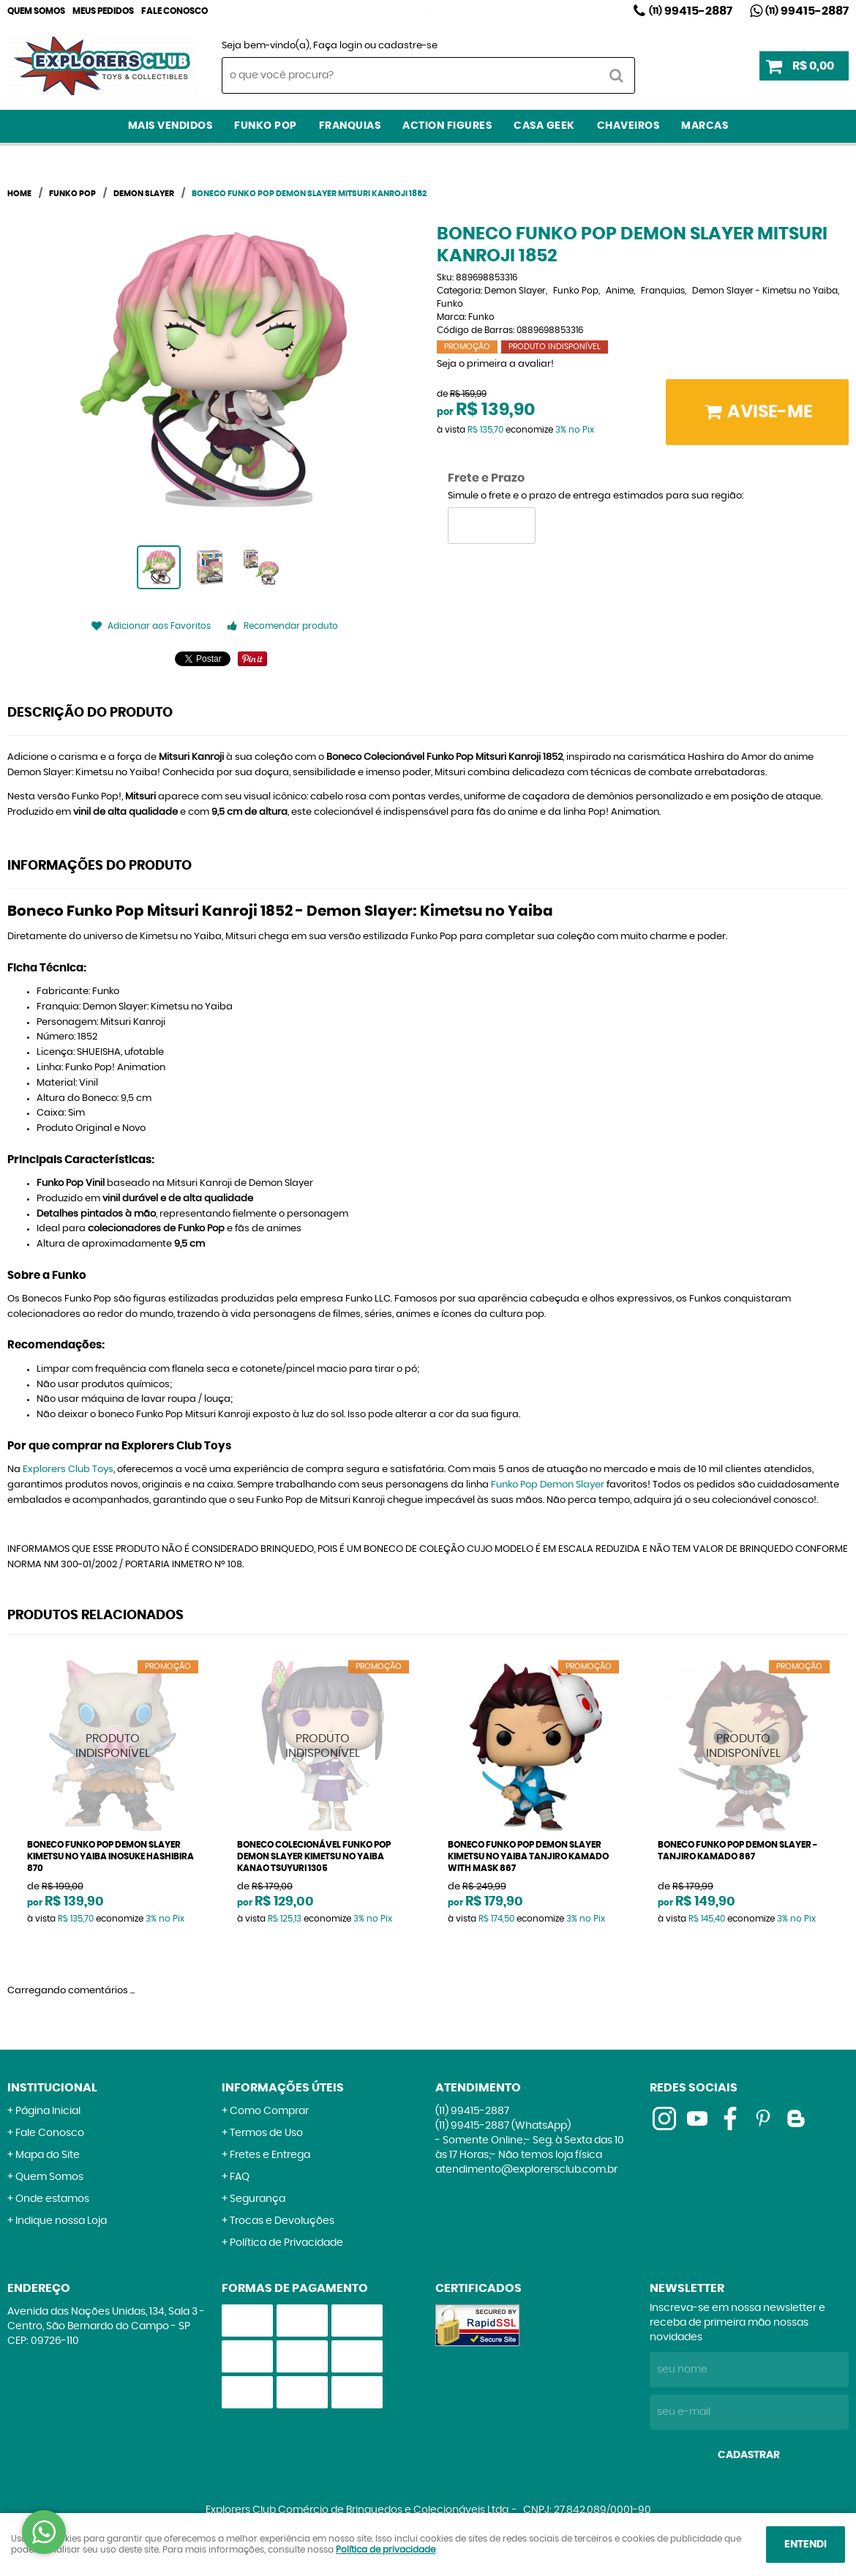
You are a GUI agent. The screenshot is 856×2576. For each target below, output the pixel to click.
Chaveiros (628, 126)
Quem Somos (36, 11)
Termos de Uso (266, 2133)
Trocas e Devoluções (282, 2221)
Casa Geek (544, 126)
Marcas (704, 126)
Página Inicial (47, 2111)
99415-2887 (690, 11)
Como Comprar (269, 2111)
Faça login (337, 46)
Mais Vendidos (170, 126)
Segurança (257, 2199)
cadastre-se (408, 46)
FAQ (239, 2177)
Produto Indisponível (113, 1746)
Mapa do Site (47, 2155)
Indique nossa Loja (61, 2221)
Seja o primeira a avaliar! (495, 364)
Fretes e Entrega (270, 2155)
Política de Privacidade (286, 2243)
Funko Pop (265, 126)
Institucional (52, 2088)
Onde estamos (52, 2199)
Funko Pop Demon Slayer (547, 1485)
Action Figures (447, 126)
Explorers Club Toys (68, 1469)
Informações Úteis (283, 2088)
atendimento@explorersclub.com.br (526, 2170)
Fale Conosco (174, 11)
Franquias (350, 126)
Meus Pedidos (103, 11)
